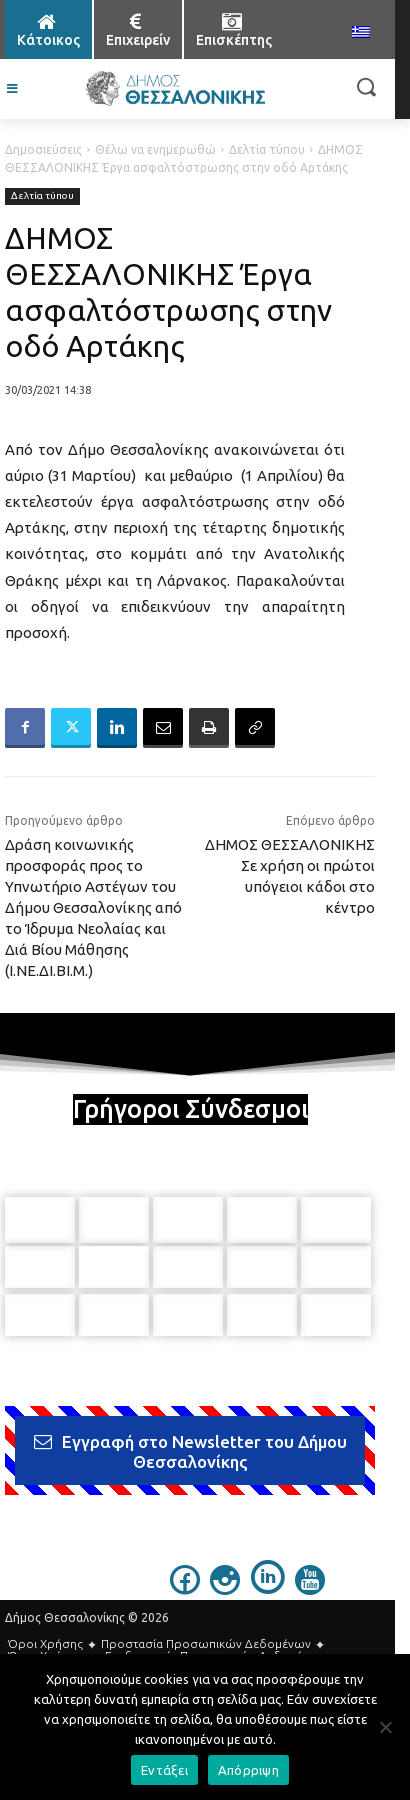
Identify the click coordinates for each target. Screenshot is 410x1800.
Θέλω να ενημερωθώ (155, 149)
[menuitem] (361, 33)
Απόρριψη (248, 1770)
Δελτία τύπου (267, 149)
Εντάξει (164, 1770)
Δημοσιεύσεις (43, 149)
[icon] (185, 1585)
